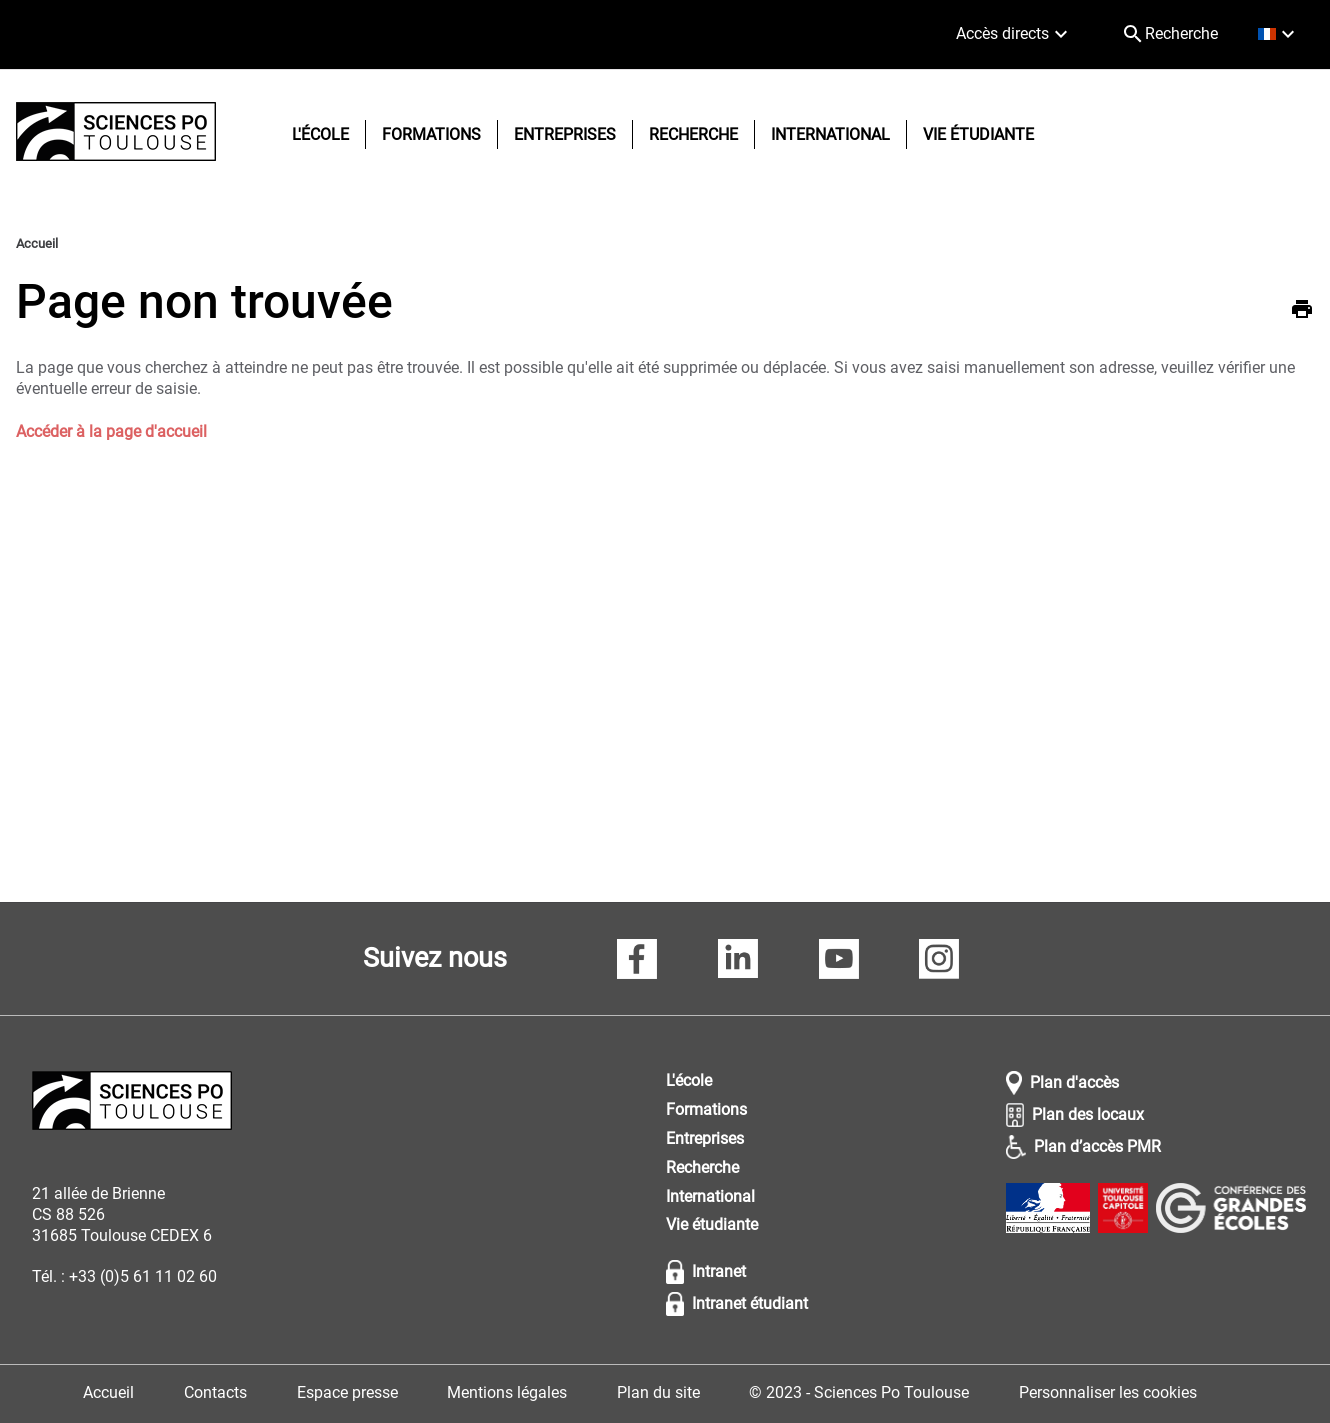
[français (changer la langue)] (1278, 34)
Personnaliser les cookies (1108, 1392)
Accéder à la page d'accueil (111, 431)
